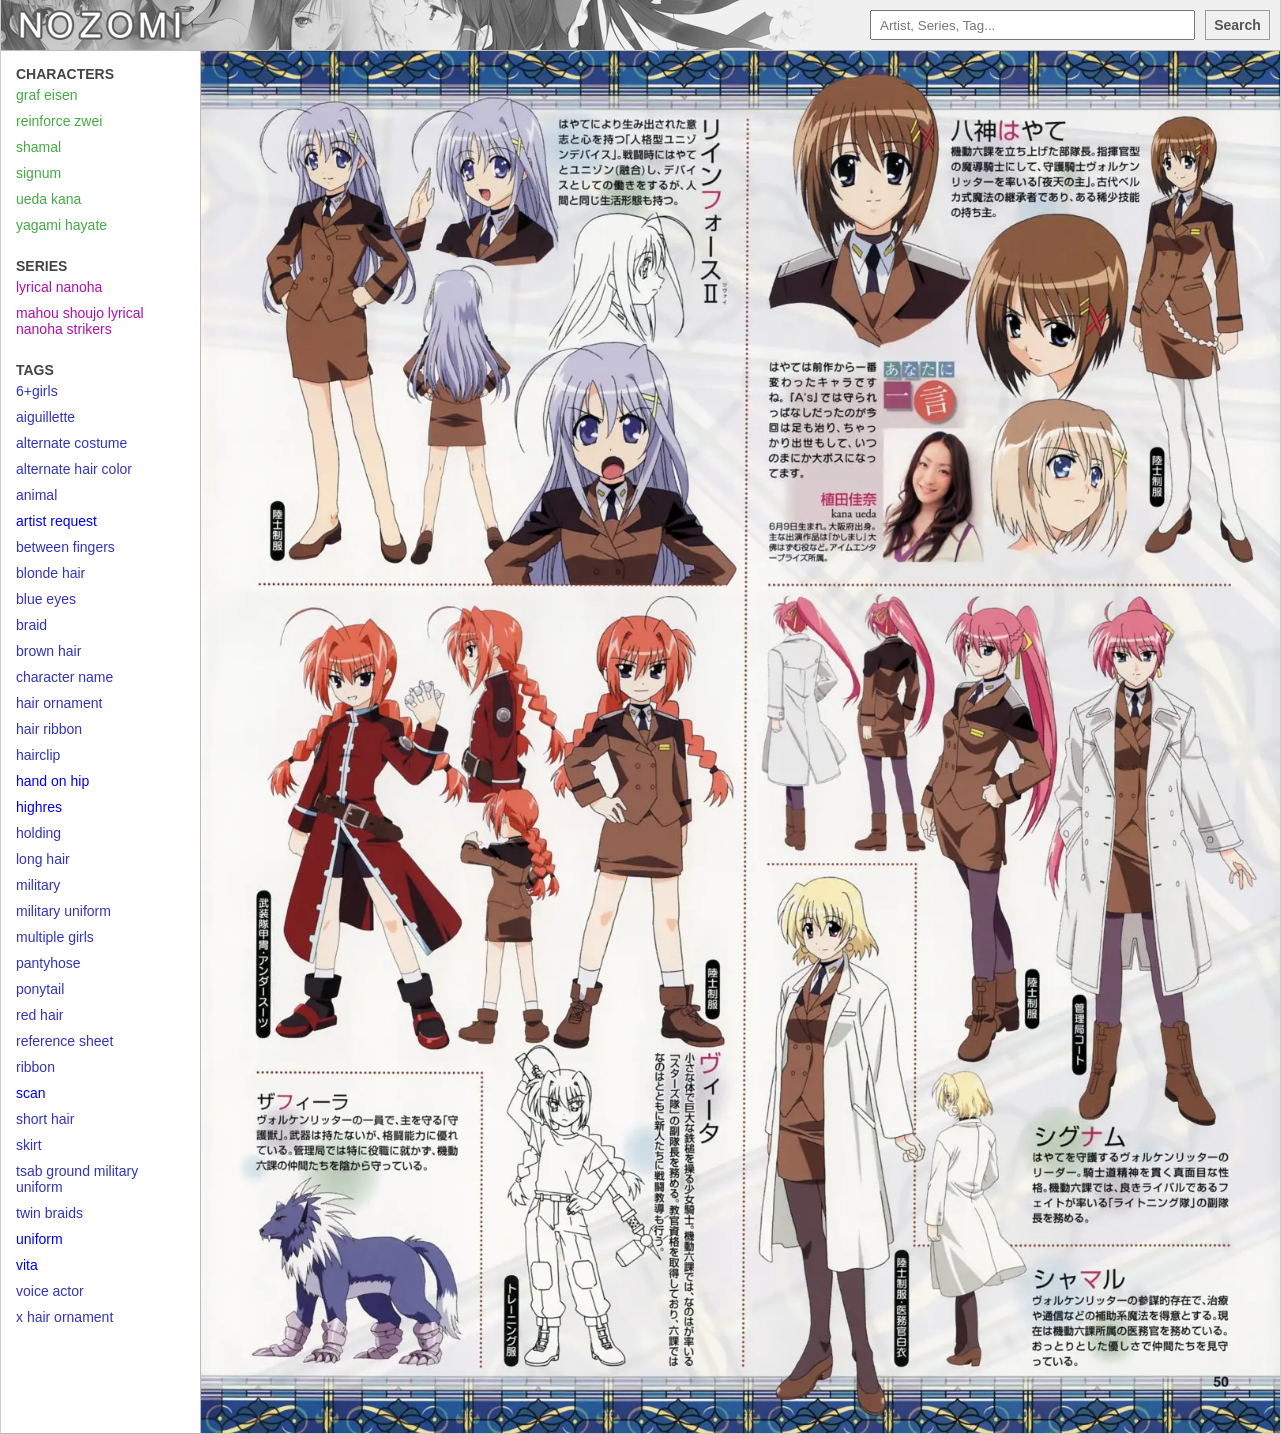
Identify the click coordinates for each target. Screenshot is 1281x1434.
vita (27, 1265)
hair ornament (59, 703)
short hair (45, 1119)
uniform (39, 1239)
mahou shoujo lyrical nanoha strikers (80, 321)
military (38, 885)
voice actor (50, 1291)
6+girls (37, 391)
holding (38, 833)
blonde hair (50, 573)
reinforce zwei (59, 121)
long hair (43, 859)
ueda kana (48, 199)
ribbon (35, 1067)
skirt (29, 1145)
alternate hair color (74, 469)
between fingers (65, 547)
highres (39, 807)
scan (31, 1093)
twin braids (49, 1213)
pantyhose (48, 963)
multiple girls (55, 937)
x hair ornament (64, 1317)
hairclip (38, 755)
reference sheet (64, 1041)
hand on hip (52, 781)
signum (38, 173)
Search (1237, 25)
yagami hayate (61, 225)
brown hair (48, 651)
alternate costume (71, 443)
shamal (38, 147)
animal (36, 495)
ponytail (40, 989)
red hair (39, 1015)
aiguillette (45, 417)
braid (31, 625)
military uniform (63, 911)
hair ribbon (49, 729)
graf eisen (46, 95)
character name (64, 677)
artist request (56, 521)
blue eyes (46, 599)
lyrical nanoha (59, 287)
